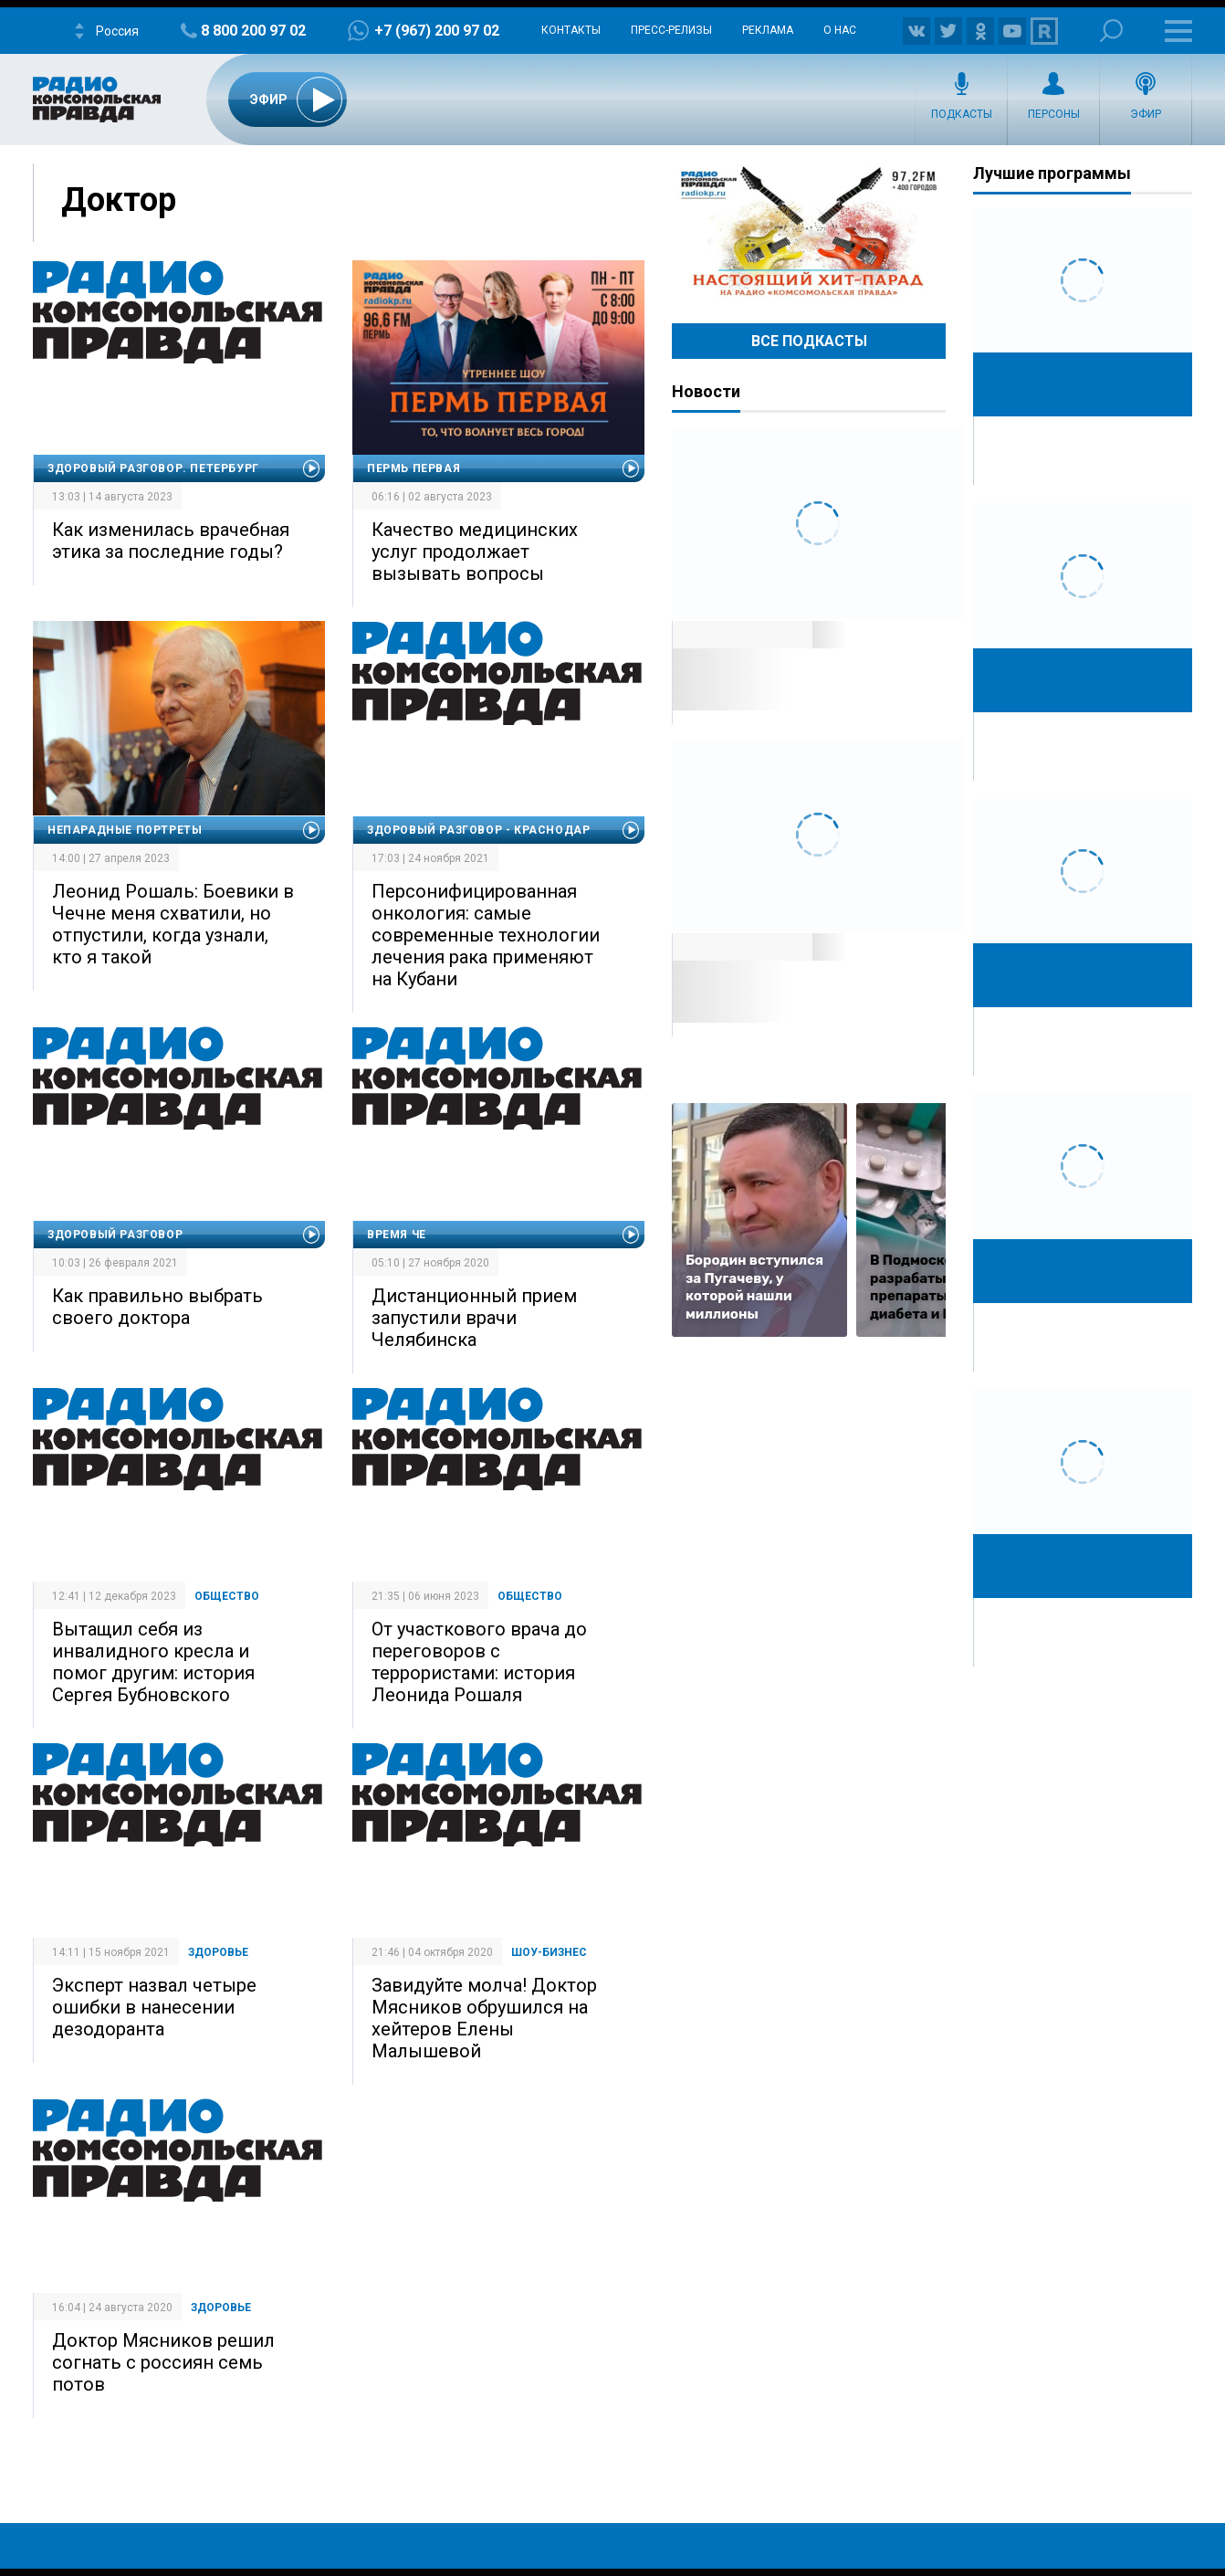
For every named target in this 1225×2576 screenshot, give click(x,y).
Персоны (1054, 114)
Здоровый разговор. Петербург (153, 468)
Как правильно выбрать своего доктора (157, 1307)
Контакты (571, 30)
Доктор (118, 200)
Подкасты (961, 114)
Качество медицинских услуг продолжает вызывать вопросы (475, 551)
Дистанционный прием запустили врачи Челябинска (474, 1318)
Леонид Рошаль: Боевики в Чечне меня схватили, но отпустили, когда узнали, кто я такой (173, 924)
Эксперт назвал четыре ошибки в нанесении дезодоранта (154, 2007)
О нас (839, 30)
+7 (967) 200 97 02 (436, 30)
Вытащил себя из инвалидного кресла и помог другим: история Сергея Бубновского (153, 1662)
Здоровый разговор (115, 1234)
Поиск (1111, 30)
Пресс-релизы (671, 30)
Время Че (396, 1234)
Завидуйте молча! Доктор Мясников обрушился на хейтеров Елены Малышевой (484, 2018)
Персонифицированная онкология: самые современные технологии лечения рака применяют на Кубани (486, 935)
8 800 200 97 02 (253, 30)
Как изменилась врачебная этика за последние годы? (170, 541)
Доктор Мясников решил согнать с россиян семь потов (163, 2362)
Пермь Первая (413, 468)
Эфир (1145, 114)
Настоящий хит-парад (809, 231)
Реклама (767, 30)
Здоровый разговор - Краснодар (478, 830)
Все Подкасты (809, 341)
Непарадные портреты (124, 830)
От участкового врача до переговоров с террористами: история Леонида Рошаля (479, 1662)
